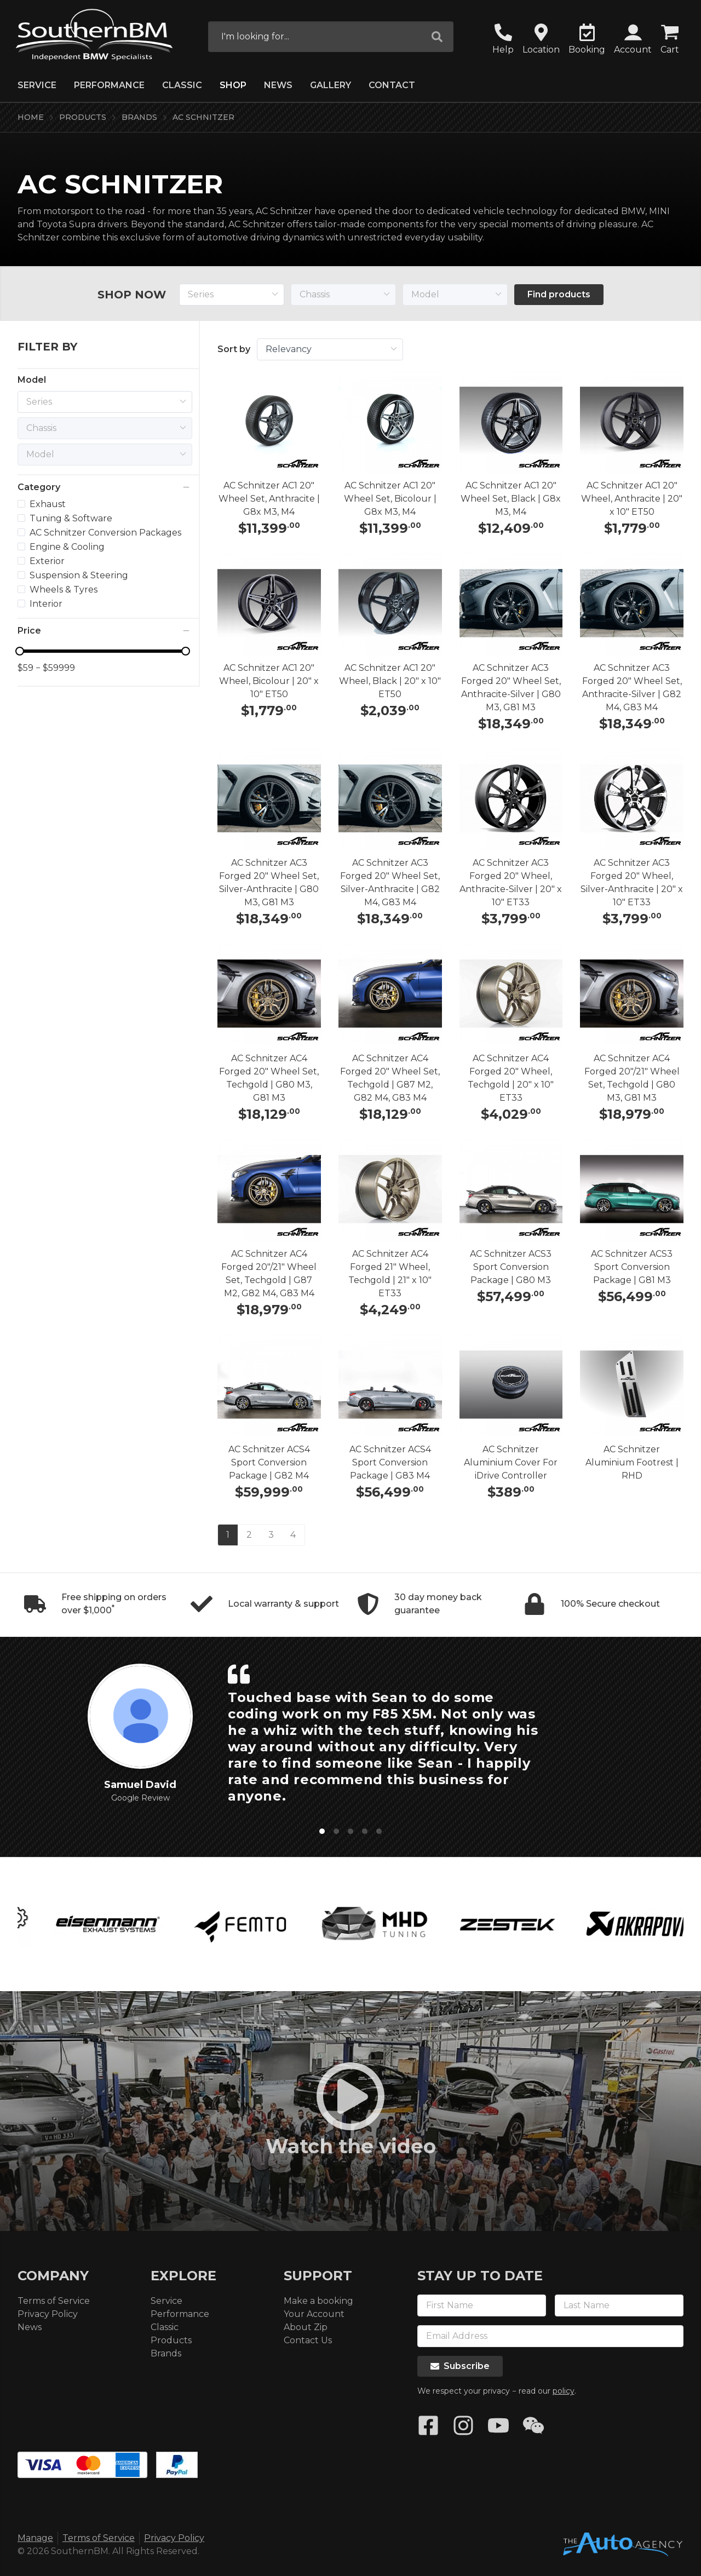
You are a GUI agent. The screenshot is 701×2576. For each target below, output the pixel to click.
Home (31, 117)
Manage (35, 2538)
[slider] (103, 651)
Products (82, 117)
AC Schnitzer (203, 117)
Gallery (330, 85)
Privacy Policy (48, 2314)
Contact (392, 85)
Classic (182, 85)
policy (563, 2391)
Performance (109, 85)
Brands (139, 117)
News (278, 85)
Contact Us (308, 2340)
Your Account (314, 2314)
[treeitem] (92, 504)
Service (37, 85)
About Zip (305, 2327)
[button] (633, 40)
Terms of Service (54, 2301)
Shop (233, 85)
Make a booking (318, 2301)
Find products (558, 294)
